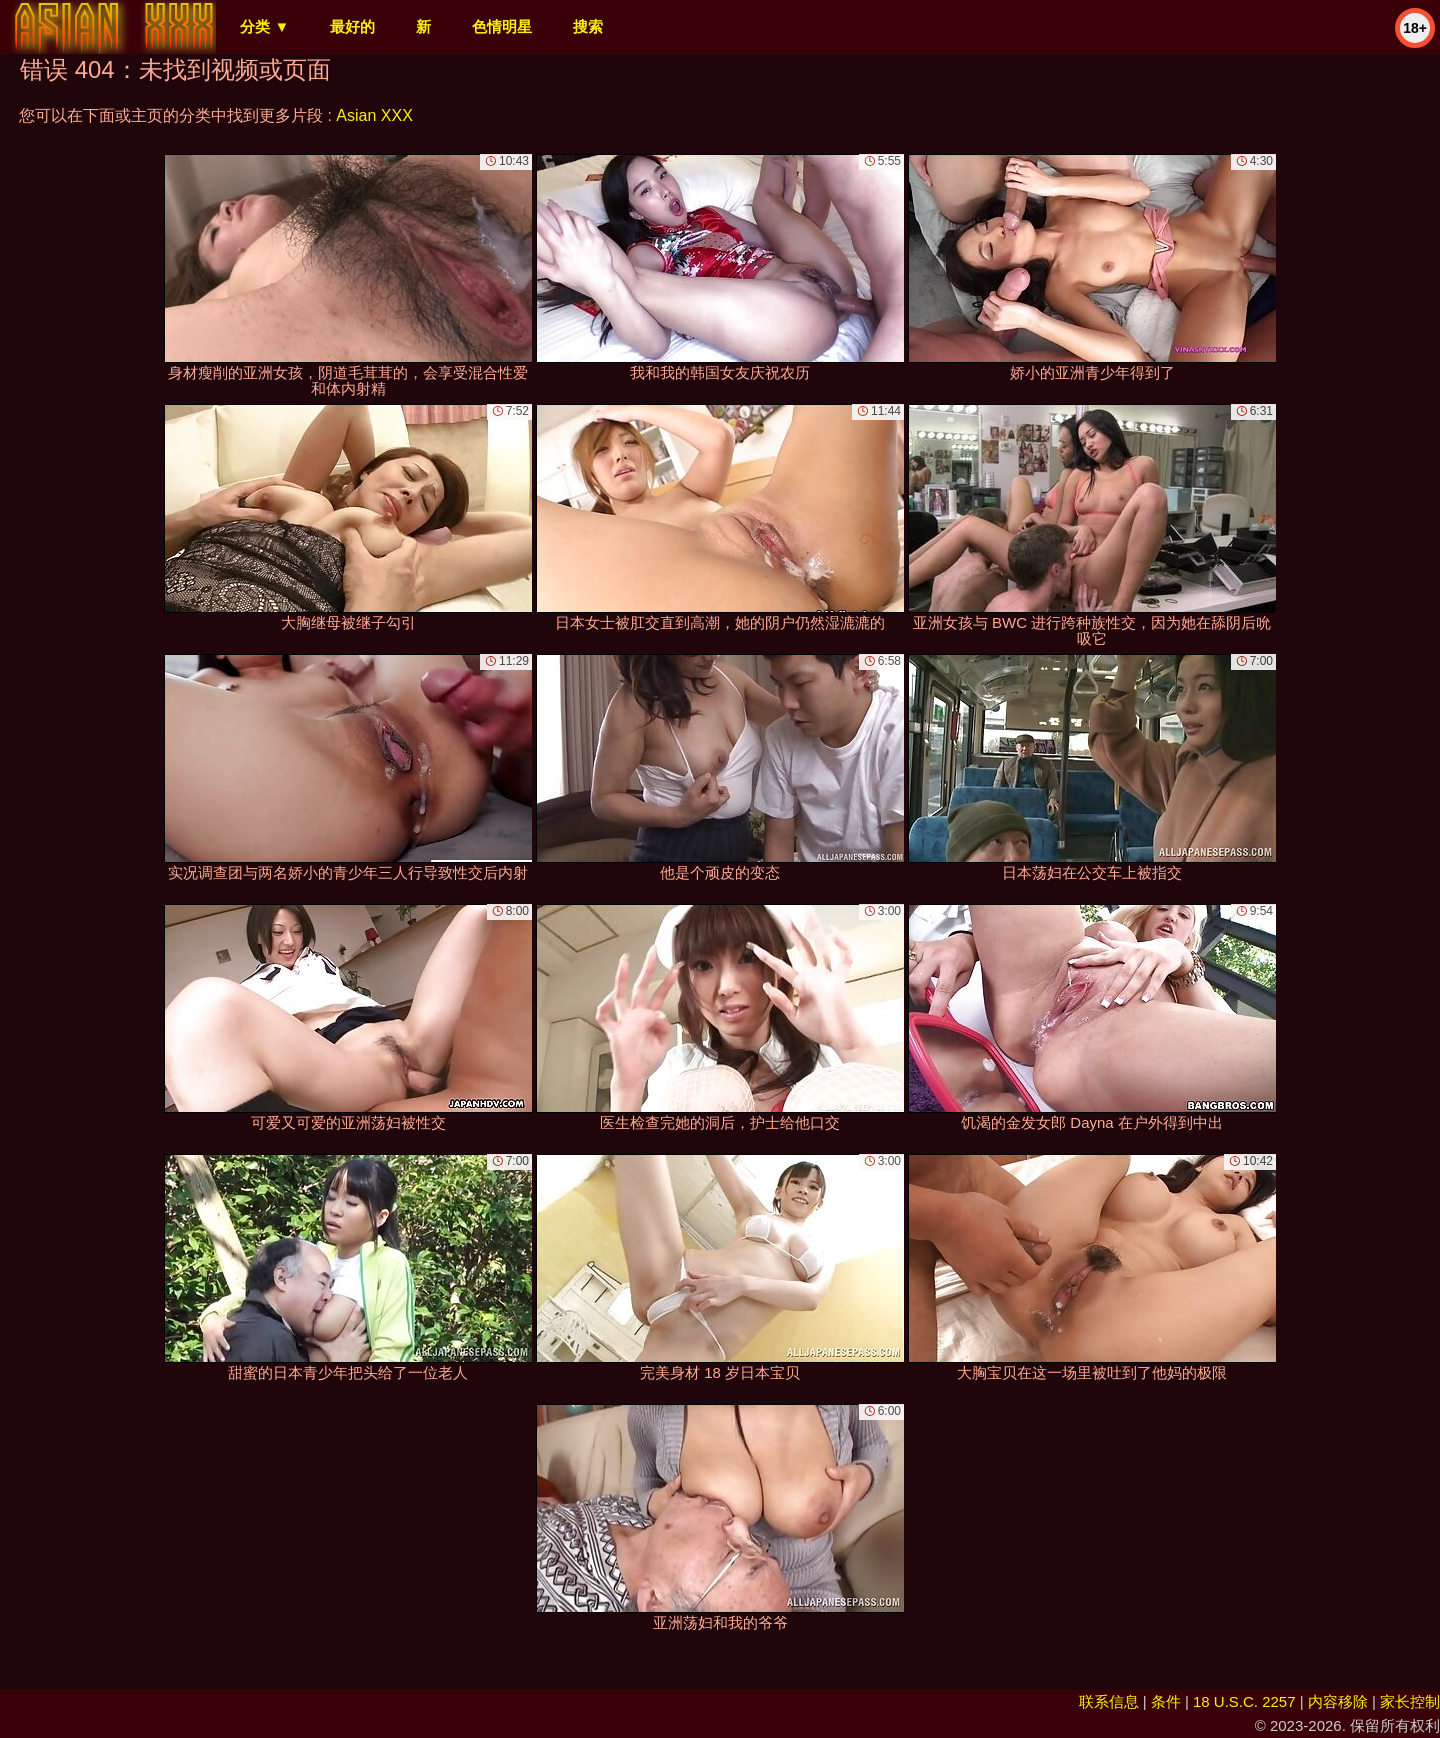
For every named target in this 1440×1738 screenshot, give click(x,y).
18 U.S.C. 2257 (1244, 1701)
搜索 (588, 26)
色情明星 (502, 26)
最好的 (352, 26)
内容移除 (1338, 1701)
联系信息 (1109, 1701)
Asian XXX (374, 115)
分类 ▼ (264, 26)
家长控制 (1410, 1701)
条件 (1166, 1701)
